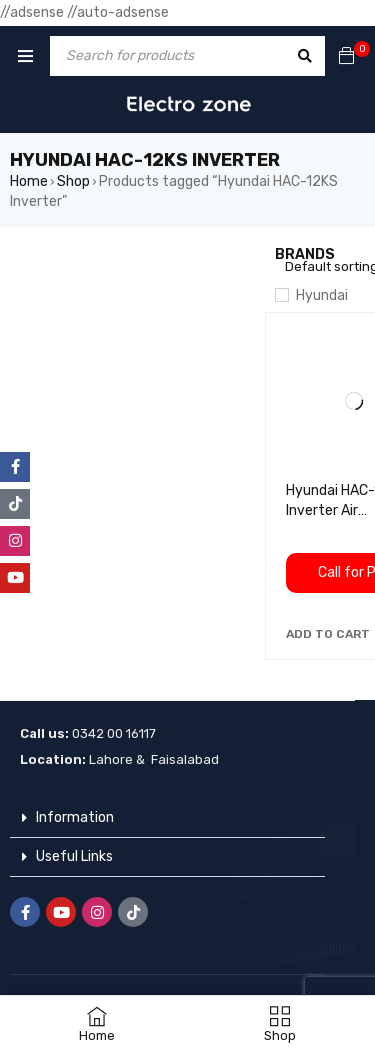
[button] (328, 634)
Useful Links (74, 856)
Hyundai (322, 295)
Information (75, 817)
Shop (73, 181)
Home (29, 181)
